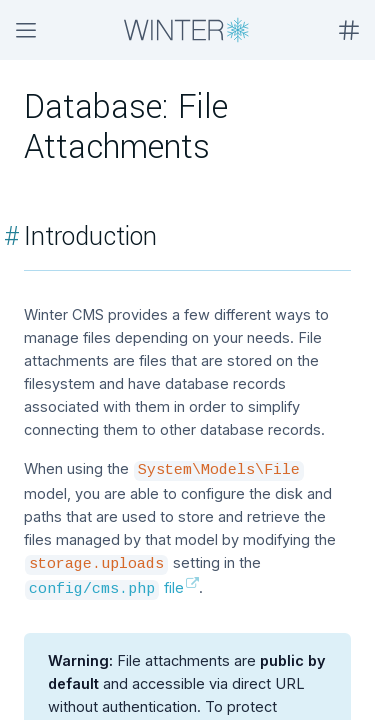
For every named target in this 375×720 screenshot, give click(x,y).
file (104, 587)
